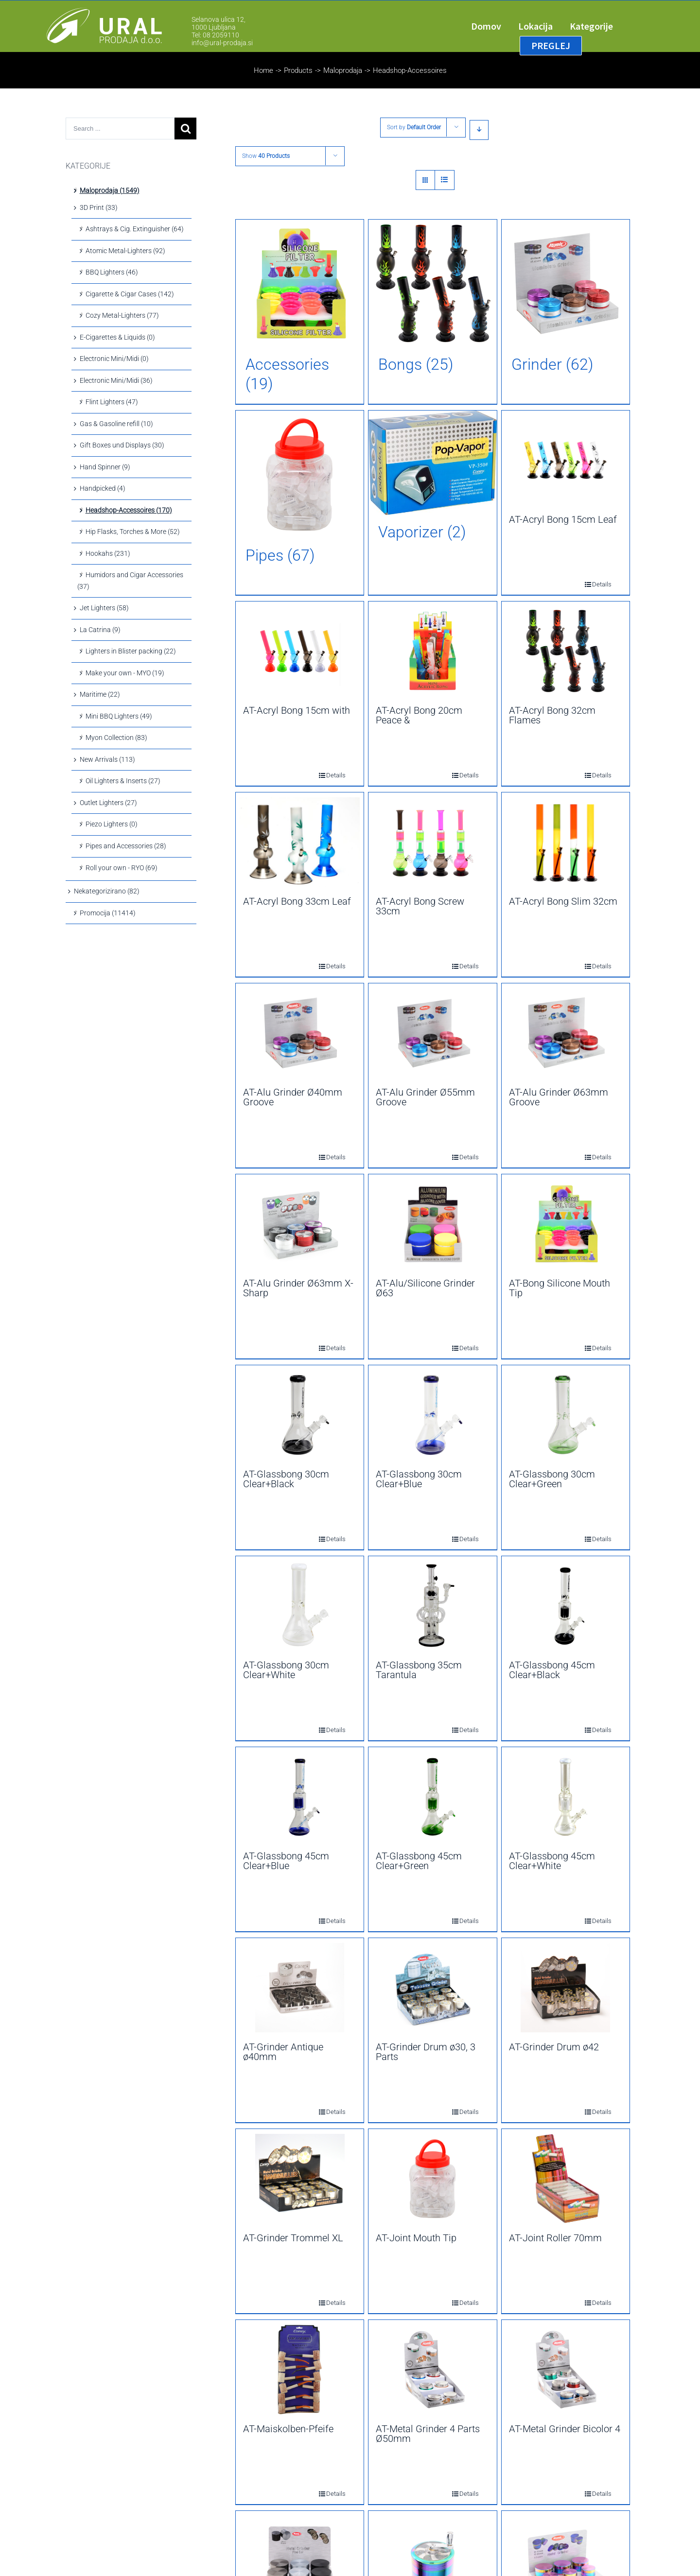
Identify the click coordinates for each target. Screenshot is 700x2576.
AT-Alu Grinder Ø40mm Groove (292, 1097)
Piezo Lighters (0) (112, 824)
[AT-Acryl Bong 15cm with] (300, 651)
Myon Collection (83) (116, 737)
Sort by (414, 127)
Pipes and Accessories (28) (126, 846)
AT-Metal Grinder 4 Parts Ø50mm (428, 2433)
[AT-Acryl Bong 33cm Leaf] (300, 842)
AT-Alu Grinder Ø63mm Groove (558, 1097)
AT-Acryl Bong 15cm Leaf (563, 519)
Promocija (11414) (108, 913)
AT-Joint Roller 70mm (555, 2238)
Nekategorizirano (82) (107, 891)
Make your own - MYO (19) (125, 673)
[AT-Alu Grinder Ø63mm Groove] (566, 1033)
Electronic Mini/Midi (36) (116, 380)
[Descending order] (479, 130)
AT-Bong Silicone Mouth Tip (559, 1288)
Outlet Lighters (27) (108, 803)
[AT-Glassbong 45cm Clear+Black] (566, 1605)
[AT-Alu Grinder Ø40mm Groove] (300, 1033)
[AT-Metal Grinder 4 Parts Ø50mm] (432, 2369)
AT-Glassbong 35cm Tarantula (419, 1670)
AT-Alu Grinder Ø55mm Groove (425, 1097)
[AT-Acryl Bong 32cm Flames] (566, 651)
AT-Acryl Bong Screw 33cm (420, 906)
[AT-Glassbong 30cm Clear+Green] (566, 1415)
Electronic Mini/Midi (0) (114, 358)
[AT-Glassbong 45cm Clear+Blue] (300, 1796)
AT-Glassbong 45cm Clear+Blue (286, 1861)
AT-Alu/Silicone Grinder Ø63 (425, 1288)
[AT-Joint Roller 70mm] (566, 2178)
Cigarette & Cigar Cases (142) (130, 294)
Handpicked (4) (102, 488)
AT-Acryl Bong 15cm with (296, 710)
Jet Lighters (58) (104, 608)
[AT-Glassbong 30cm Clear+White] (300, 1605)
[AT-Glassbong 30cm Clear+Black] (300, 1415)
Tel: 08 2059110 (215, 35)
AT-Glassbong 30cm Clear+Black (286, 1479)
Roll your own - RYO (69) (122, 868)
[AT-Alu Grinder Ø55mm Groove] (432, 1033)
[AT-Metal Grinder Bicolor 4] (566, 2369)
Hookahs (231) (108, 553)
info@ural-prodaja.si (222, 43)
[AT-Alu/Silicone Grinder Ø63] (432, 1224)
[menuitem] (494, 26)
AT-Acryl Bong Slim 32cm (563, 901)
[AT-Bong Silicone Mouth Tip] (566, 1224)
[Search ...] (120, 128)
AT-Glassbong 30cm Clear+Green (552, 1479)
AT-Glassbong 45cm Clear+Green (419, 1861)
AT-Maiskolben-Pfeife (288, 2429)
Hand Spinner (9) (105, 467)
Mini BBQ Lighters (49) (119, 716)
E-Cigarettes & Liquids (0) (117, 337)
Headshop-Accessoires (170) (129, 510)
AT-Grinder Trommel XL (293, 2238)
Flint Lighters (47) (112, 402)
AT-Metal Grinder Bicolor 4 (564, 2429)
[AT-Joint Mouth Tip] (432, 2178)
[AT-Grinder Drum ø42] (566, 1987)
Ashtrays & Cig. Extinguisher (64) (135, 229)
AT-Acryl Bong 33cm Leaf (297, 901)
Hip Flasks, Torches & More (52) (133, 531)
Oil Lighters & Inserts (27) (123, 781)
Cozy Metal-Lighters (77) (122, 315)
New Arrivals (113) (107, 759)
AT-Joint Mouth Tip (416, 2238)
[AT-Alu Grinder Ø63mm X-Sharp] (300, 1224)
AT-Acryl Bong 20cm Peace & (419, 715)
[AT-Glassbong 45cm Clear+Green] (432, 1796)
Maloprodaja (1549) (110, 190)
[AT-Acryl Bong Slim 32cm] (566, 842)
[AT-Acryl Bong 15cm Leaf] (566, 460)
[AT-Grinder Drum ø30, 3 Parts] (432, 1987)
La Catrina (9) (100, 630)
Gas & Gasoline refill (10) (116, 424)
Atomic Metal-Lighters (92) (125, 251)
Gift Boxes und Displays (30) (122, 445)
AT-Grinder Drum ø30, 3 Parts (425, 2051)
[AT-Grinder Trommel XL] (300, 2178)
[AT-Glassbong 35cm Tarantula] (432, 1605)
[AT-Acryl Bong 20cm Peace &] (432, 651)
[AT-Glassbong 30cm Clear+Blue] (432, 1415)
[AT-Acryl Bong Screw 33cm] (432, 842)
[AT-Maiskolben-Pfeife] (300, 2369)
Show (266, 156)
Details (595, 584)
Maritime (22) (100, 694)
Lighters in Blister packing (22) (131, 651)
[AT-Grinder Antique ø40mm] (300, 1987)
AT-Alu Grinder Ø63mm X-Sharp (298, 1288)
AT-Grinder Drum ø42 (554, 2047)
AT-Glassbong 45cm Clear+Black (552, 1670)
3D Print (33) (99, 207)
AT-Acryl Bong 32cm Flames (552, 715)
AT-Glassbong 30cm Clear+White (286, 1670)
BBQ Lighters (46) (112, 272)
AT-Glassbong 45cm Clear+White (552, 1861)
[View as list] (444, 180)
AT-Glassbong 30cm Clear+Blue (419, 1479)
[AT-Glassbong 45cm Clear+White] (566, 1796)
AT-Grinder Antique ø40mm (283, 2051)
